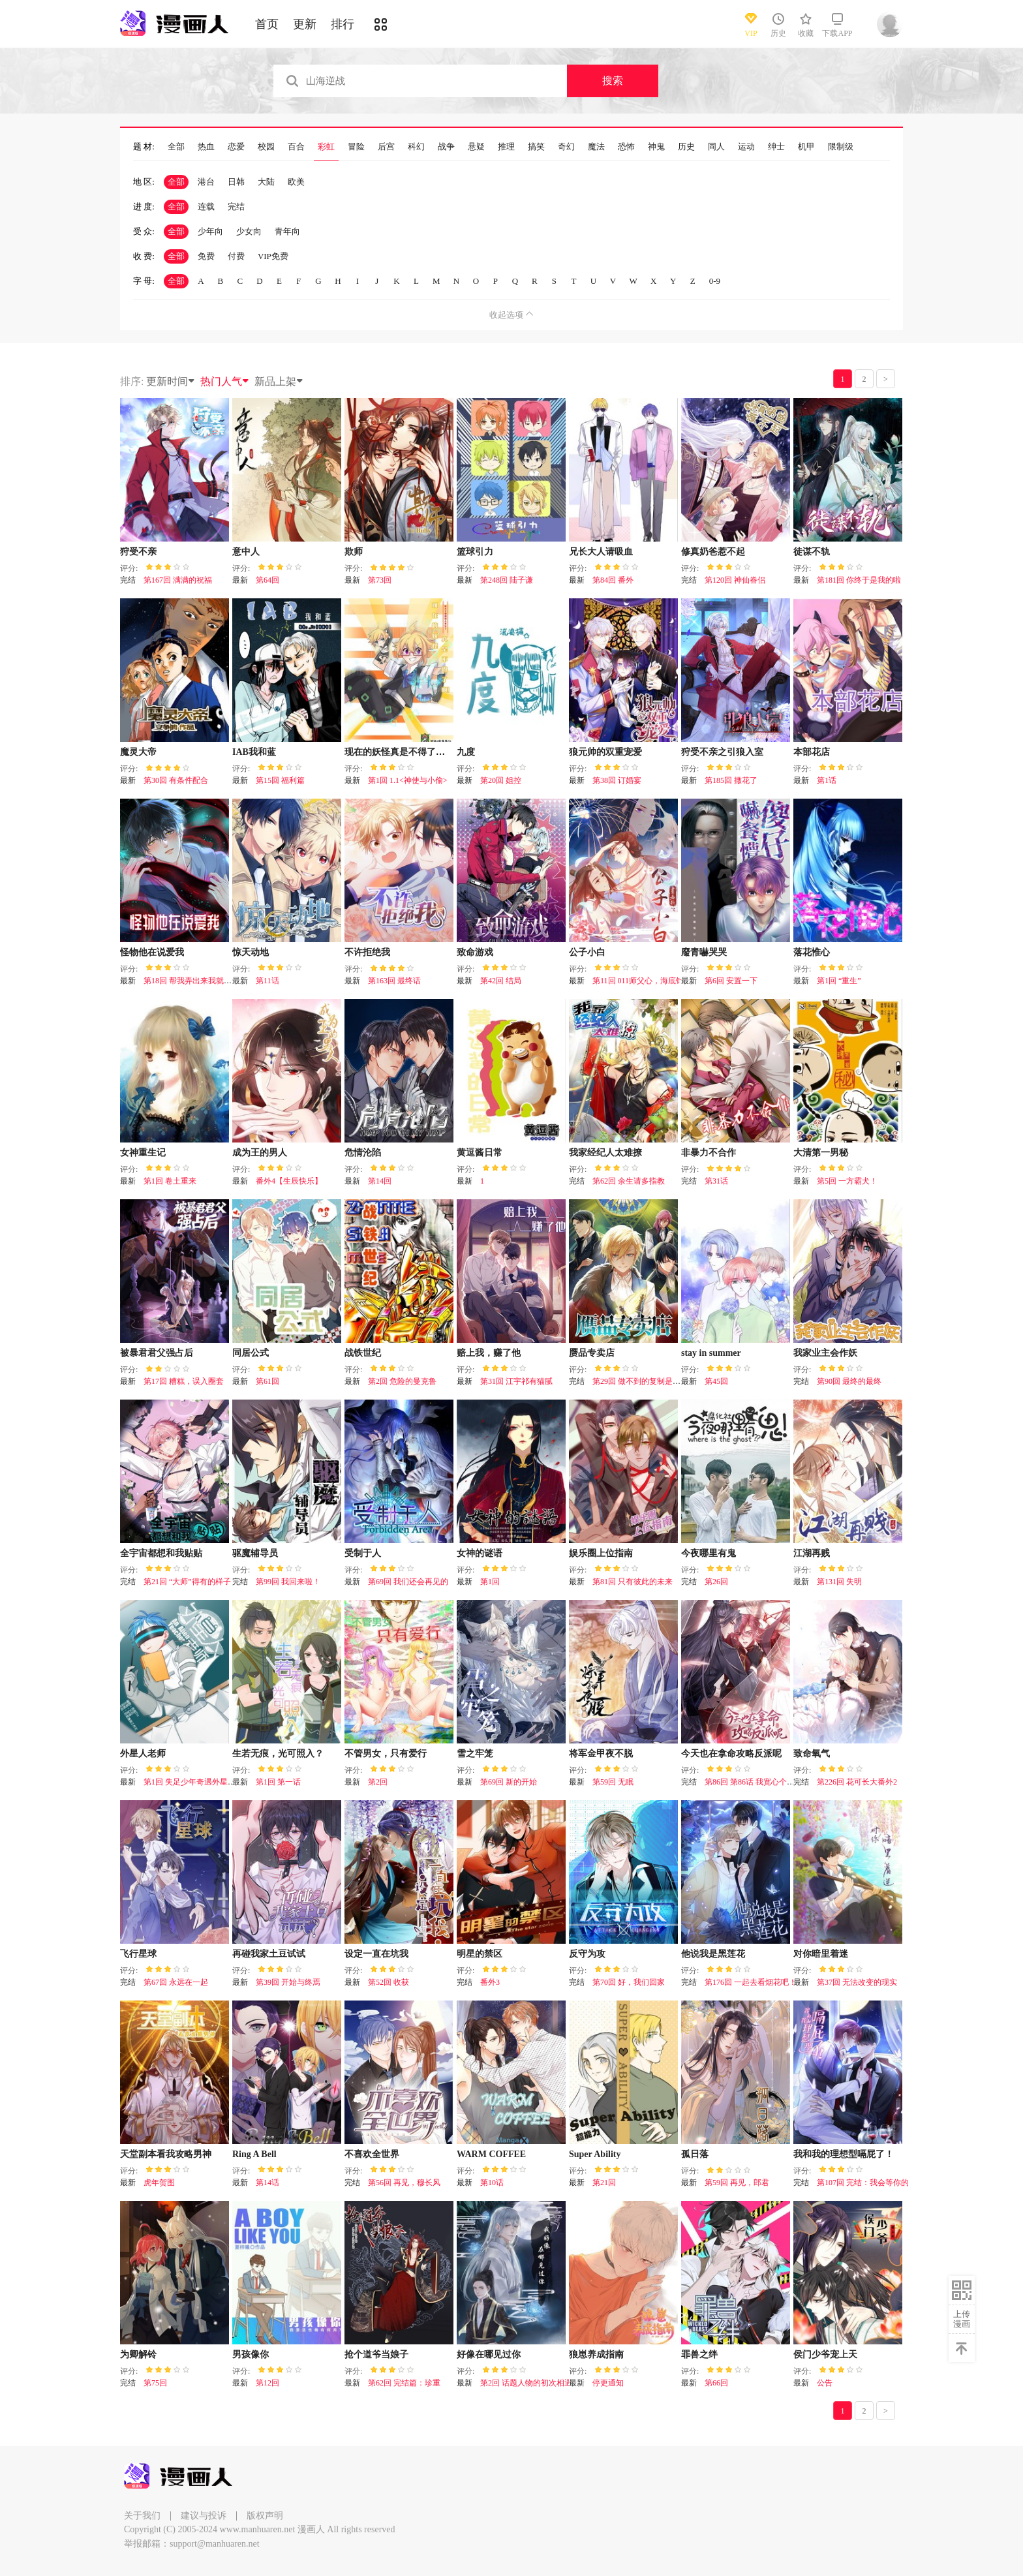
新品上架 (279, 381)
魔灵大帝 (138, 752)
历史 (686, 146)
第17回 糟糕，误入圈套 (184, 1381)
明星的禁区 (479, 1954)
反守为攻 (587, 1954)
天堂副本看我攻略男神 (165, 2154)
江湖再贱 (811, 1553)
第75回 (155, 2382)
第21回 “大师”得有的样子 (187, 1581)
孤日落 (695, 2154)
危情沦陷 (362, 1153)
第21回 (604, 2182)
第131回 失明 (839, 1581)
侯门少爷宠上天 (825, 2354)
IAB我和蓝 (254, 752)
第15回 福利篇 (280, 780)
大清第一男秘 (820, 1153)
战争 (446, 146)
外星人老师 (143, 1753)
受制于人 (362, 1553)
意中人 (246, 552)
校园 (266, 146)
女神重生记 (143, 1153)
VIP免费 (273, 256)
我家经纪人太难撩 (605, 1153)
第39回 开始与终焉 (288, 1982)
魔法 (596, 146)
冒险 (356, 146)
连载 (206, 206)
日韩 (236, 182)
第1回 (490, 1581)
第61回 (267, 1381)
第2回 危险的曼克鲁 (402, 1381)
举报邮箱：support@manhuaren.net (192, 2544)
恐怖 (626, 146)
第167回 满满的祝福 (178, 580)
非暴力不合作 (708, 1153)
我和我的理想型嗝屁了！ (843, 2154)
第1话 (826, 780)
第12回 (267, 2382)
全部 (176, 146)
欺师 (353, 552)
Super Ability (595, 2154)
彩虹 (326, 146)
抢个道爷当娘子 (376, 2354)
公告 (824, 2382)
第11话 (267, 980)
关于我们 (142, 2516)
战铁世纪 (362, 1353)
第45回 (716, 1381)
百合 (296, 146)
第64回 (267, 580)
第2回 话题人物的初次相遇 (526, 2382)
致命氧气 (811, 1753)
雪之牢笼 (475, 1753)
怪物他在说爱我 (152, 952)
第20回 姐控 (500, 780)
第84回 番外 (613, 580)
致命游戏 (475, 952)
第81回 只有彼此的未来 (632, 1581)
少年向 (210, 231)
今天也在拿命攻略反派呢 (731, 1753)
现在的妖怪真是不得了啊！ (399, 752)
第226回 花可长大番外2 (857, 1781)
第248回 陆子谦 (506, 580)
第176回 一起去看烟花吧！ (751, 1982)
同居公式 (250, 1353)
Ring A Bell (254, 2154)
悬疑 (476, 146)
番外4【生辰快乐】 (289, 1181)
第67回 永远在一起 (176, 1982)
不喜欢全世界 (371, 2154)
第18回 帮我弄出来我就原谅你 (195, 980)
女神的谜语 (479, 1553)
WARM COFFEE (491, 2154)
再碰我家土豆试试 (268, 1954)
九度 (466, 752)
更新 (304, 24)
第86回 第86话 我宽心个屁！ (753, 1781)
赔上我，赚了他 (489, 1353)
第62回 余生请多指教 (628, 1181)
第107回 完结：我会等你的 (863, 2182)
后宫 (386, 146)
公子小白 (587, 952)
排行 (342, 24)
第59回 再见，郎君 (737, 2182)
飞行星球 (138, 1954)
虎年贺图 (159, 2182)
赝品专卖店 (592, 1353)
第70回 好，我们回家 (628, 1982)
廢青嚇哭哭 (704, 952)
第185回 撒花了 (731, 780)
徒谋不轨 (811, 552)
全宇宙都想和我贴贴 (161, 1553)
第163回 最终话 (394, 980)
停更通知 (608, 2382)
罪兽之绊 (699, 2354)
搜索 (612, 80)
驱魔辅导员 (255, 1553)
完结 (236, 206)
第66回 (716, 2382)
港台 (206, 182)
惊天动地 (250, 952)
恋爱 (236, 146)
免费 (206, 256)
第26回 (716, 1581)
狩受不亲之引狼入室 (722, 752)
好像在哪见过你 (489, 2354)
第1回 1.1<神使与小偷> (408, 780)
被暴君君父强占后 (156, 1353)
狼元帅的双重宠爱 (605, 752)
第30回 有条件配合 (176, 780)
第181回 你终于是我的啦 (859, 580)
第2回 (378, 1781)
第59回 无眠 (613, 1781)
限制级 (840, 146)
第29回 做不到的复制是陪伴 (640, 1381)
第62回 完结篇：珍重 (404, 2382)
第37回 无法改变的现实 (857, 1982)
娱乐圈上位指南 (601, 1553)
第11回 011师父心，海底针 (638, 980)
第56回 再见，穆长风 (404, 2182)
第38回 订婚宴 (616, 780)
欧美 (296, 182)
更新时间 (171, 381)
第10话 (492, 2182)
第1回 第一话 (278, 1781)
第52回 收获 (388, 1982)
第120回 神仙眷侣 (735, 580)
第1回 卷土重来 (170, 1181)
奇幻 (566, 146)
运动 (746, 146)
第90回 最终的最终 (849, 1381)
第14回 (379, 1181)
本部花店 (811, 752)
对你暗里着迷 (820, 1954)
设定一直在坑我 (376, 1954)
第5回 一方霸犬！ (847, 1181)
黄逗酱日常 (479, 1153)
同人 (716, 146)
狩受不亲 (138, 552)
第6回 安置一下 (731, 980)
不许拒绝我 (367, 952)
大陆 (266, 182)
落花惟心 (811, 952)
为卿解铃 (138, 2354)
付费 (236, 256)
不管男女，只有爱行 (385, 1753)
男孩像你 (250, 2354)
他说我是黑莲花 (713, 1954)
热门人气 (225, 381)
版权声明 (265, 2516)
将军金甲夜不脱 (601, 1753)
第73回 (379, 580)
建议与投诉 (203, 2516)
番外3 (490, 1982)
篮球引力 (475, 552)
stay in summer (711, 1353)
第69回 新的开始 (508, 1781)
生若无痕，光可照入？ (278, 1753)
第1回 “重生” (839, 980)
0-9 (714, 281)
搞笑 (536, 146)
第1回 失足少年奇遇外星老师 (193, 1781)
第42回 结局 (500, 980)
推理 (506, 146)
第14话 (267, 2182)
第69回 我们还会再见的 (408, 1581)
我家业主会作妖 (825, 1353)
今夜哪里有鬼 (708, 1553)
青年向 (287, 231)
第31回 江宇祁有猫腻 (516, 1381)
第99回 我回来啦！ (288, 1581)
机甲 (806, 146)
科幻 (416, 146)
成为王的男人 (259, 1153)
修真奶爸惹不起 (713, 552)
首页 (267, 24)
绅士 (776, 146)
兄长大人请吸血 (601, 552)
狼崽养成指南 (596, 2354)
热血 (206, 146)
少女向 (249, 231)
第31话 (716, 1181)
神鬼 (656, 146)
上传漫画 (961, 2319)
